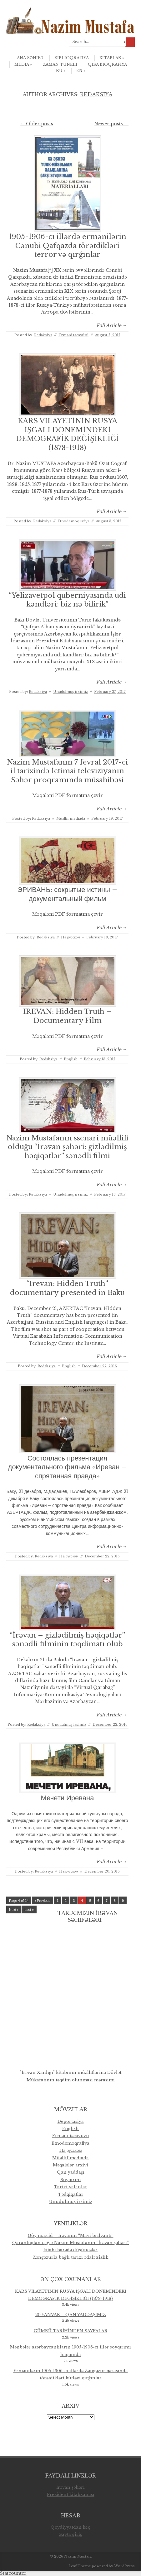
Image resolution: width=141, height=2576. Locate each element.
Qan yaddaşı (70, 2172)
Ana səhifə (30, 57)
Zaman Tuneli (60, 64)
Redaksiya (96, 94)
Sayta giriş (70, 2534)
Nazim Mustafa (78, 2556)
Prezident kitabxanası (70, 2494)
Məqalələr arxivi (70, 2165)
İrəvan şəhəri (70, 2487)
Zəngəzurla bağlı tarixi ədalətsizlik (70, 2257)
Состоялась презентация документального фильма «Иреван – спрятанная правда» (67, 1467)
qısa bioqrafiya (107, 64)
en (80, 70)
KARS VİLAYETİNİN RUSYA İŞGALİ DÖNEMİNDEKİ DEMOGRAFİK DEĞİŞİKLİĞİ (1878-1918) (67, 434)
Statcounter (13, 2573)
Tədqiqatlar (70, 2194)
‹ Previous (42, 1900)
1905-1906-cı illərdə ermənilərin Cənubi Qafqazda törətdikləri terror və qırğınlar (67, 246)
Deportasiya (71, 2121)
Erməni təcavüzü (73, 335)
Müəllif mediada (70, 818)
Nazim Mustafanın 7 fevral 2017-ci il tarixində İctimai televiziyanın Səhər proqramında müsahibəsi (67, 771)
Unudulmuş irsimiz (70, 691)
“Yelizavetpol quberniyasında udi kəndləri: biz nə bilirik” (67, 600)
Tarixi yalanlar (70, 2187)
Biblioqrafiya (71, 57)
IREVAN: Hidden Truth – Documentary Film (67, 1016)
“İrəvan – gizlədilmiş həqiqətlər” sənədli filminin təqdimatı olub (67, 1639)
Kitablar (111, 57)
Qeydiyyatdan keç (70, 2527)
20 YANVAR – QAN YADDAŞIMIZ (70, 2314)
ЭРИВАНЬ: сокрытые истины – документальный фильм (67, 894)
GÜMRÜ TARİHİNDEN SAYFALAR (71, 2331)
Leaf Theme (79, 2566)
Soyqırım (70, 2179)
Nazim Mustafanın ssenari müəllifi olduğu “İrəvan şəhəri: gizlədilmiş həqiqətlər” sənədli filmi (67, 1147)
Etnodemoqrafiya (73, 521)
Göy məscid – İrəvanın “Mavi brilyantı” (70, 2235)
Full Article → (111, 325)
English (71, 1059)
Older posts (36, 124)
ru (60, 70)
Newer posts (111, 124)
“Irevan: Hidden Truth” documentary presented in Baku (67, 1288)
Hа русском (70, 937)
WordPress (124, 2566)
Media (23, 64)
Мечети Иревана (67, 1798)
